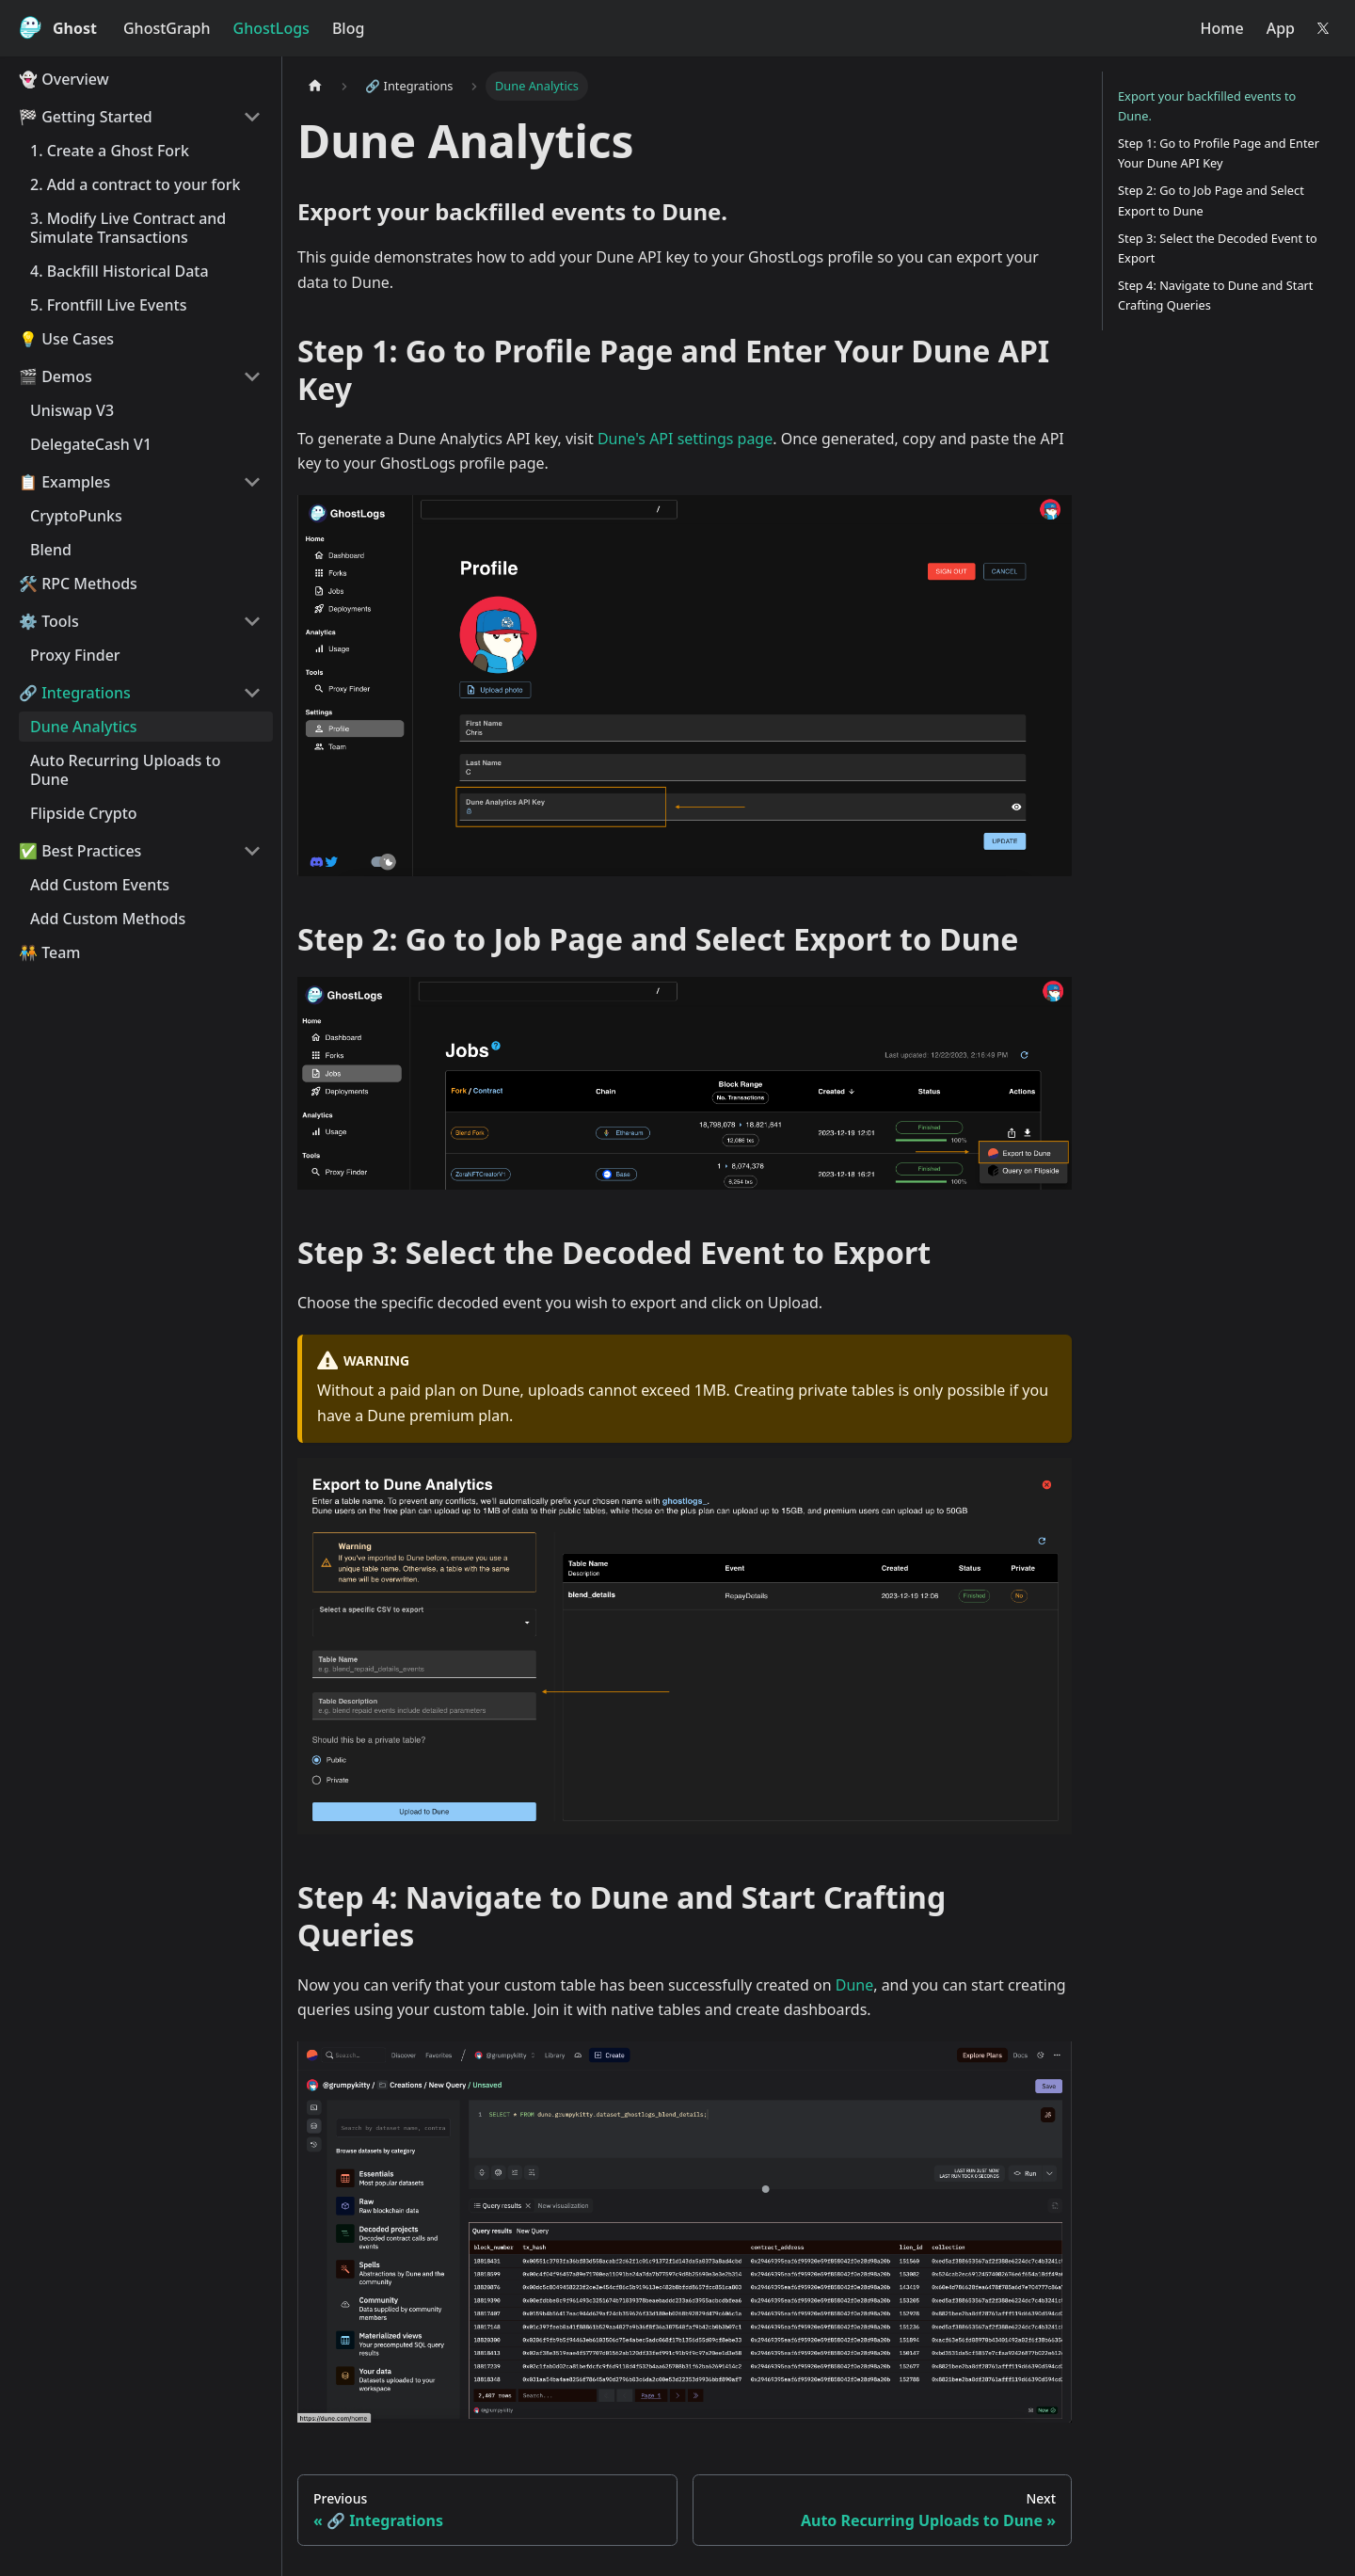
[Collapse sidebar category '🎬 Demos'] (252, 376)
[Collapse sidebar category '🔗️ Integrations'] (252, 693)
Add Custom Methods (107, 918)
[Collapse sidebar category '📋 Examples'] (252, 482)
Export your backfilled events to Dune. (1207, 106)
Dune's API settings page (685, 438)
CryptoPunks (76, 515)
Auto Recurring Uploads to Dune (125, 770)
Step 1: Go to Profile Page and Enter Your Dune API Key (1218, 153)
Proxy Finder (75, 655)
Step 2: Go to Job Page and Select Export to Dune (1211, 200)
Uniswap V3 (72, 410)
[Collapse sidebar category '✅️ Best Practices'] (252, 851)
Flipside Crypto (83, 813)
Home (1222, 28)
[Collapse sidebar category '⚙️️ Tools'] (252, 621)
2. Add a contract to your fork (135, 184)
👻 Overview (64, 79)
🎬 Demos (55, 376)
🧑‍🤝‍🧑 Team (50, 952)
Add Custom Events (99, 884)
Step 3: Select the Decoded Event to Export (1217, 248)
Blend (51, 549)
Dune (854, 1985)
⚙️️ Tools (49, 621)
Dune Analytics (83, 726)
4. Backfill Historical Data (119, 271)
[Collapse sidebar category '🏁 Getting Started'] (252, 117)
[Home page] (315, 86)
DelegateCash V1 (90, 444)
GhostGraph (167, 28)
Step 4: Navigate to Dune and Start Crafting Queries (1215, 295)
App (1281, 28)
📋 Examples (64, 482)
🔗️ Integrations (75, 692)
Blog (348, 28)
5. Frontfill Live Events (108, 305)
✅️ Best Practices (80, 850)
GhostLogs (271, 28)
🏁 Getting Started (85, 116)
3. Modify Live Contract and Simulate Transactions (128, 228)
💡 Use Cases (66, 338)
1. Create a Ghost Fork (109, 150)
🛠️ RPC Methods (78, 583)
